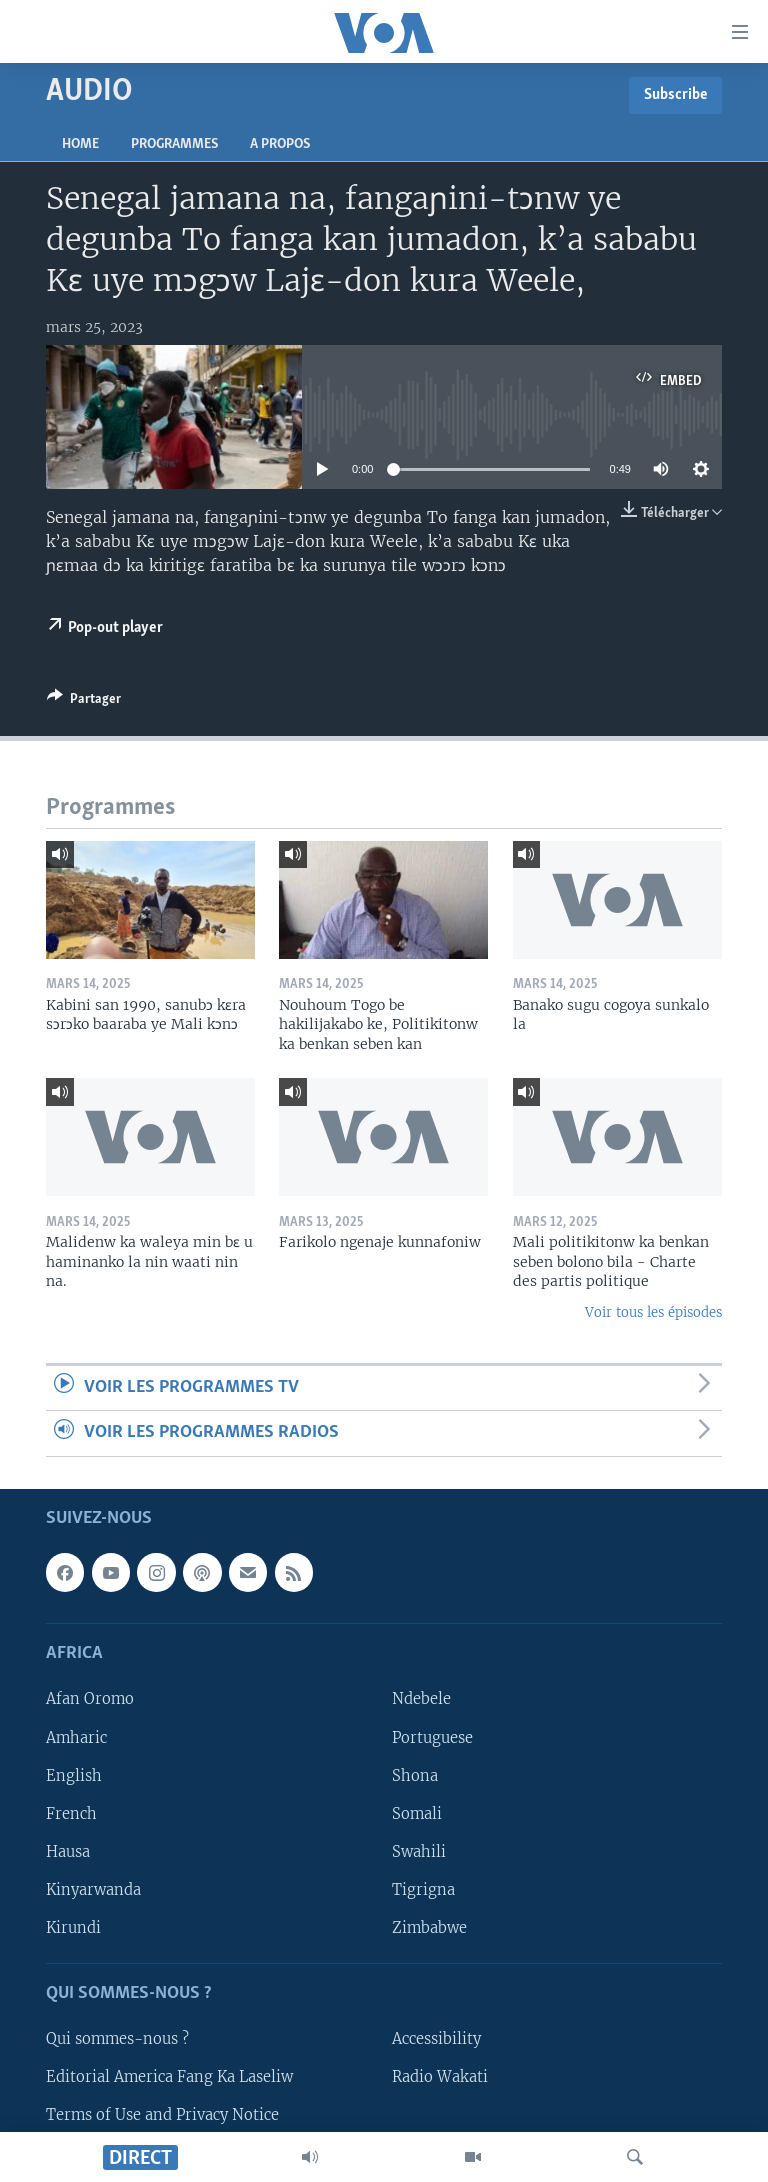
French (71, 1813)
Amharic (76, 1737)
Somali (417, 1813)
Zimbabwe (429, 1927)
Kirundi (73, 1927)
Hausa (68, 1851)
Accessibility (436, 2039)
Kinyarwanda (93, 1889)
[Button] (84, 702)
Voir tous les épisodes (653, 1312)
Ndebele (421, 1699)
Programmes (174, 144)
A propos (280, 144)
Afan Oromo (90, 1699)
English (74, 1775)
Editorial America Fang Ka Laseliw (169, 2077)
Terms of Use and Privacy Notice (162, 2115)
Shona (415, 1775)
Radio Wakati (440, 2077)
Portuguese (432, 1737)
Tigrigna (423, 1889)
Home (80, 144)
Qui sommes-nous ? (117, 2039)
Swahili (419, 1851)
